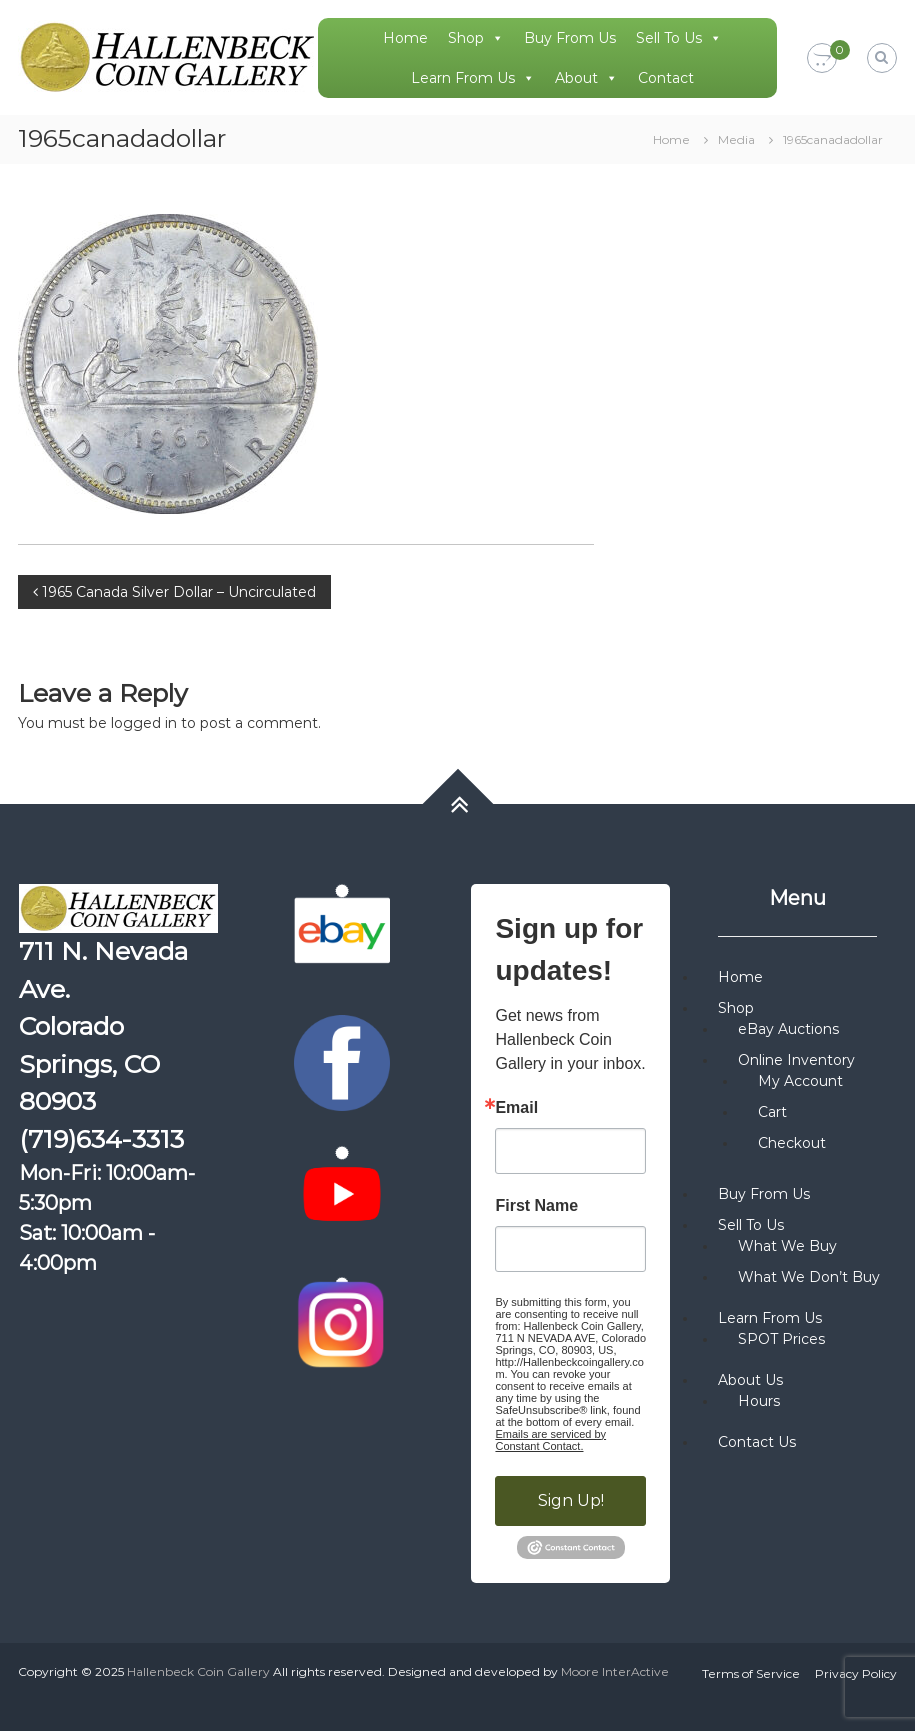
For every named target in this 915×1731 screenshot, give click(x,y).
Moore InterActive (615, 1671)
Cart (772, 1112)
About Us (750, 1380)
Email (516, 1108)
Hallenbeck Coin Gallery (198, 1671)
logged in (144, 723)
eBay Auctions (788, 1029)
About (586, 78)
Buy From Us (570, 38)
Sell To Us (679, 38)
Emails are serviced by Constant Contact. (550, 1440)
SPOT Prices (781, 1339)
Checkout (792, 1143)
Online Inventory (796, 1060)
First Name (536, 1206)
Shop (476, 38)
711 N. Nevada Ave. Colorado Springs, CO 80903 (103, 1026)
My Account (800, 1081)
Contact (666, 78)
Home (405, 38)
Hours (759, 1401)
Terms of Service (751, 1673)
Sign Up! (571, 1500)
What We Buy (787, 1246)
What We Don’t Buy (809, 1277)
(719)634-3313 (101, 1139)
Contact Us (757, 1442)
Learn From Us (473, 78)
